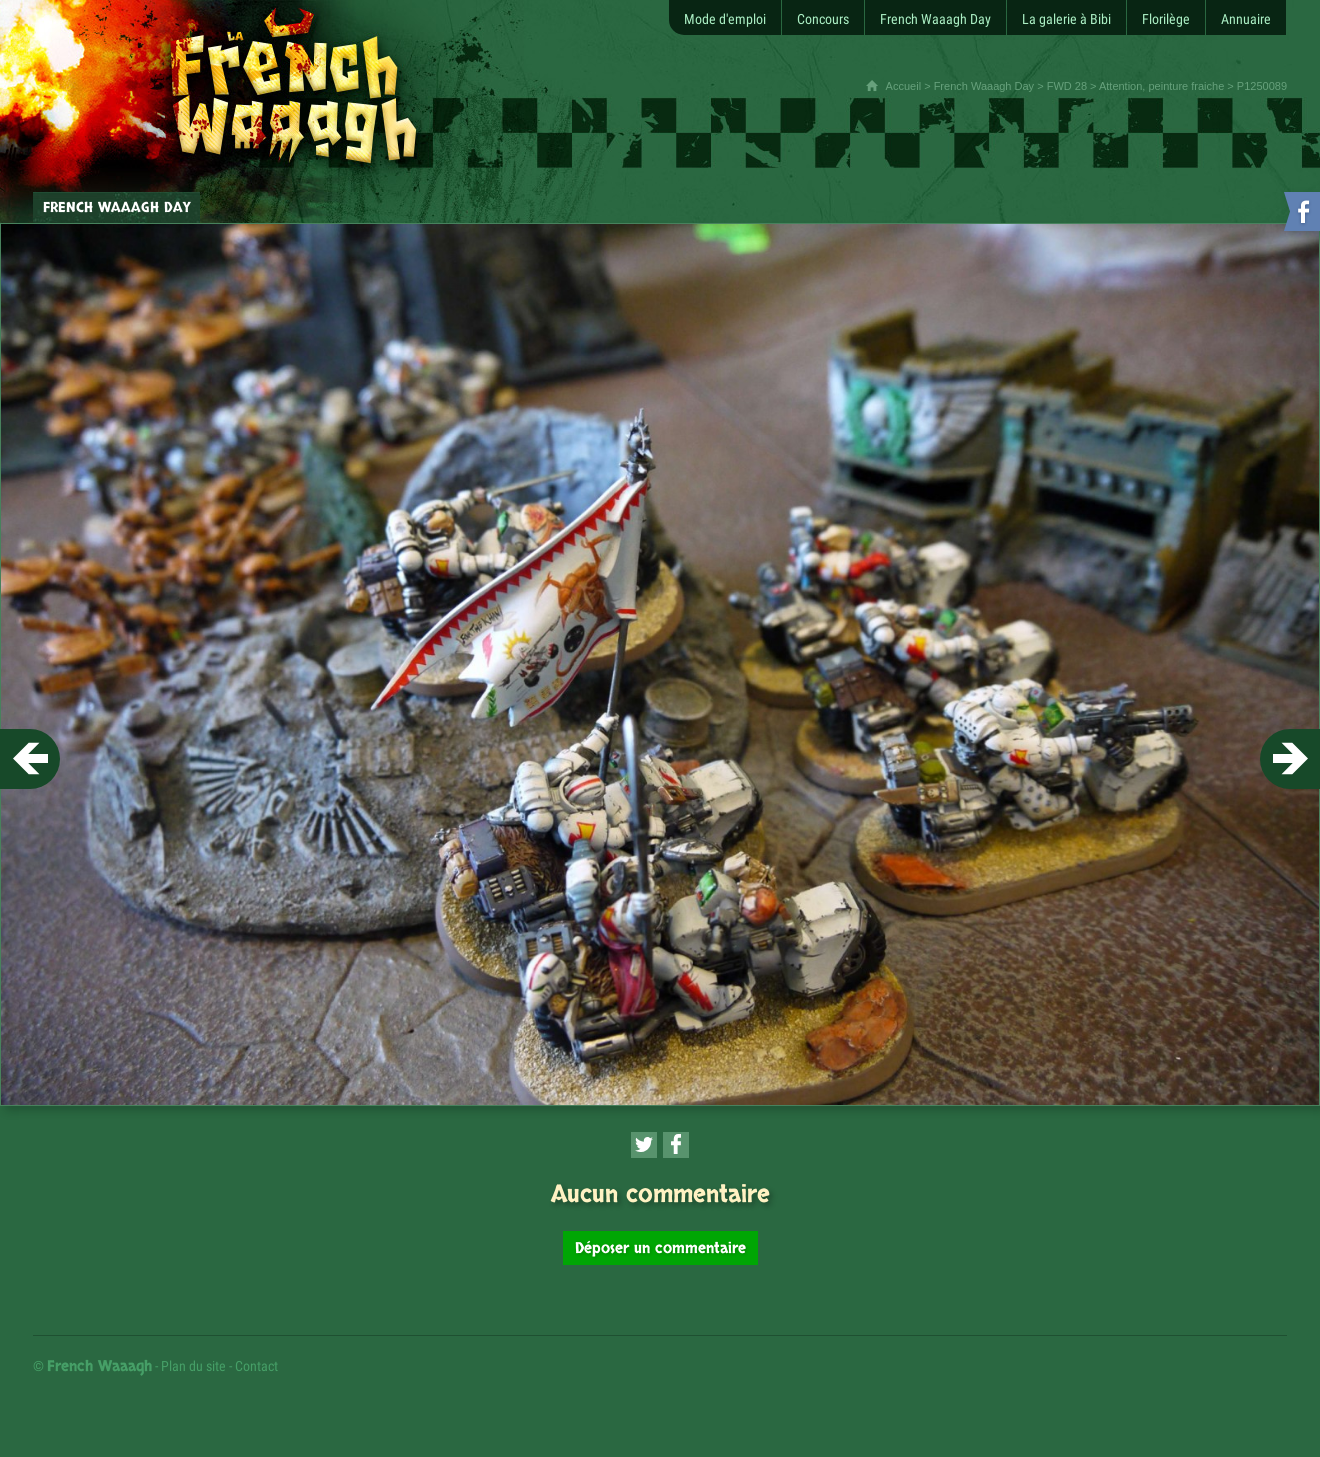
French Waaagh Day (984, 86)
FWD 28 (1067, 86)
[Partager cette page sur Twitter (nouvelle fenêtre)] (644, 1145)
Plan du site (193, 1366)
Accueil (903, 86)
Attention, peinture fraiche (1161, 86)
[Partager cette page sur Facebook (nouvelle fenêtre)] (676, 1145)
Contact (256, 1366)
